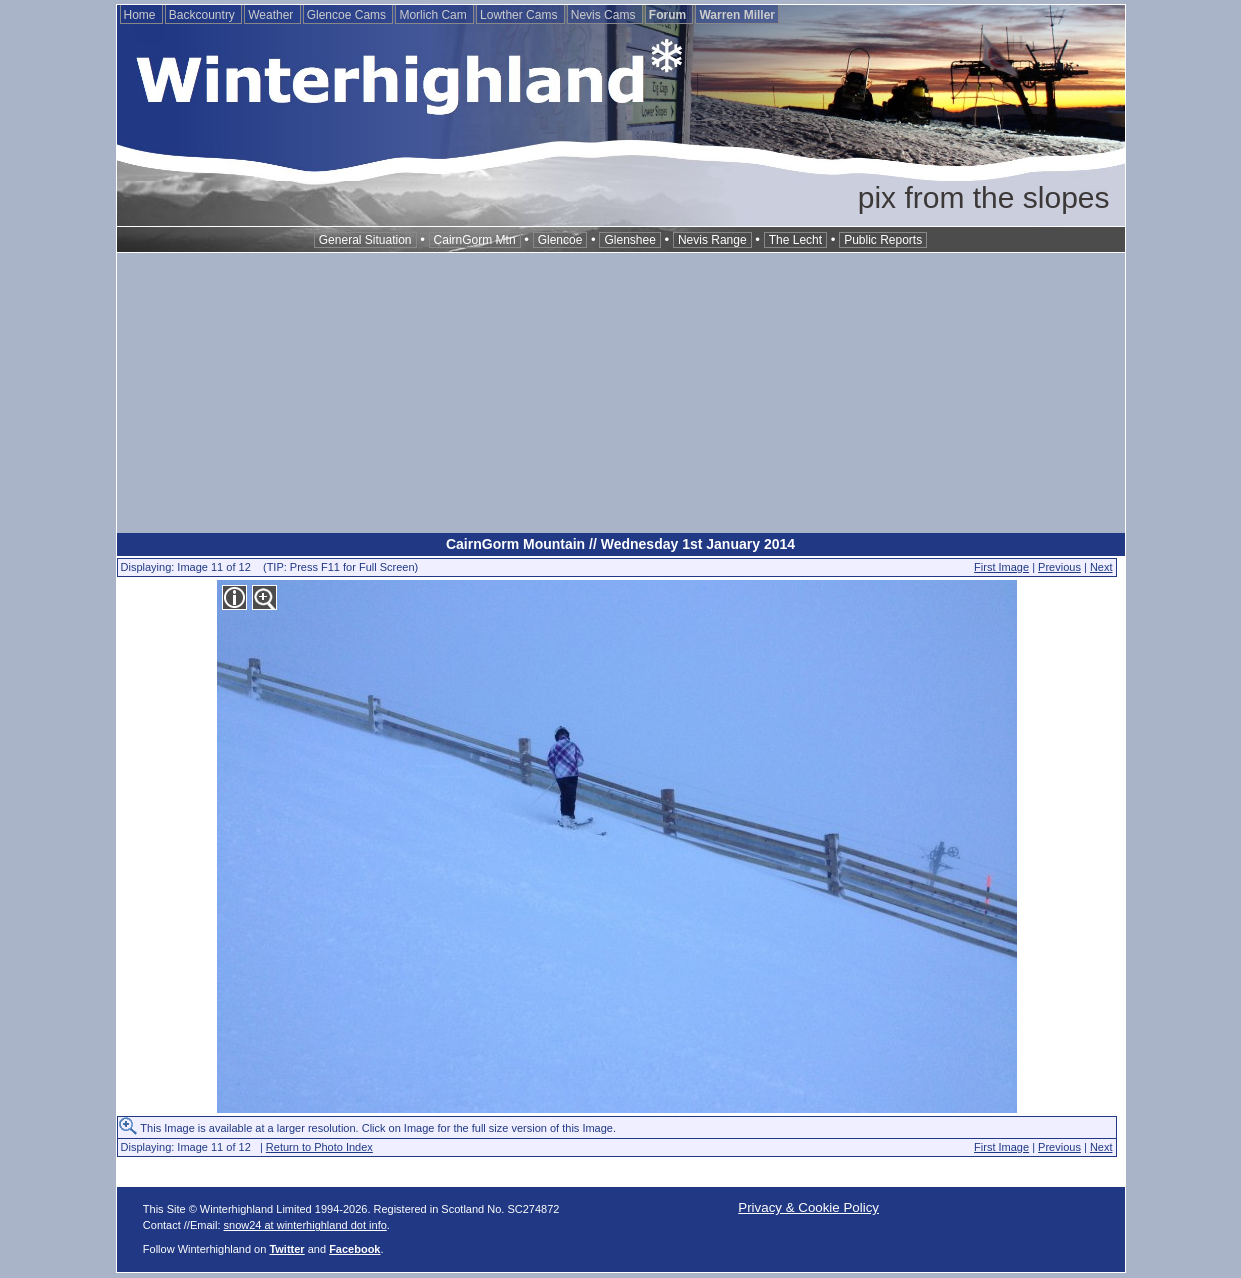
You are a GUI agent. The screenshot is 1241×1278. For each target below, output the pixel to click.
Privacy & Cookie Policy (808, 1207)
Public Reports (883, 240)
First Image (1001, 567)
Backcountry (203, 15)
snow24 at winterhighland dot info (305, 1225)
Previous (1059, 567)
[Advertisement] (621, 393)
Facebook (354, 1249)
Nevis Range (712, 240)
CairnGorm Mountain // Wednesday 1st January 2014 (620, 544)
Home (141, 15)
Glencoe (560, 240)
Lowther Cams (520, 15)
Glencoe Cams (348, 15)
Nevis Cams (605, 15)
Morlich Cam (434, 15)
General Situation (365, 240)
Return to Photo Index (319, 1147)
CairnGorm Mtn (475, 240)
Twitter (286, 1249)
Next (1101, 567)
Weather (272, 15)
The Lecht (795, 240)
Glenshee (629, 240)
